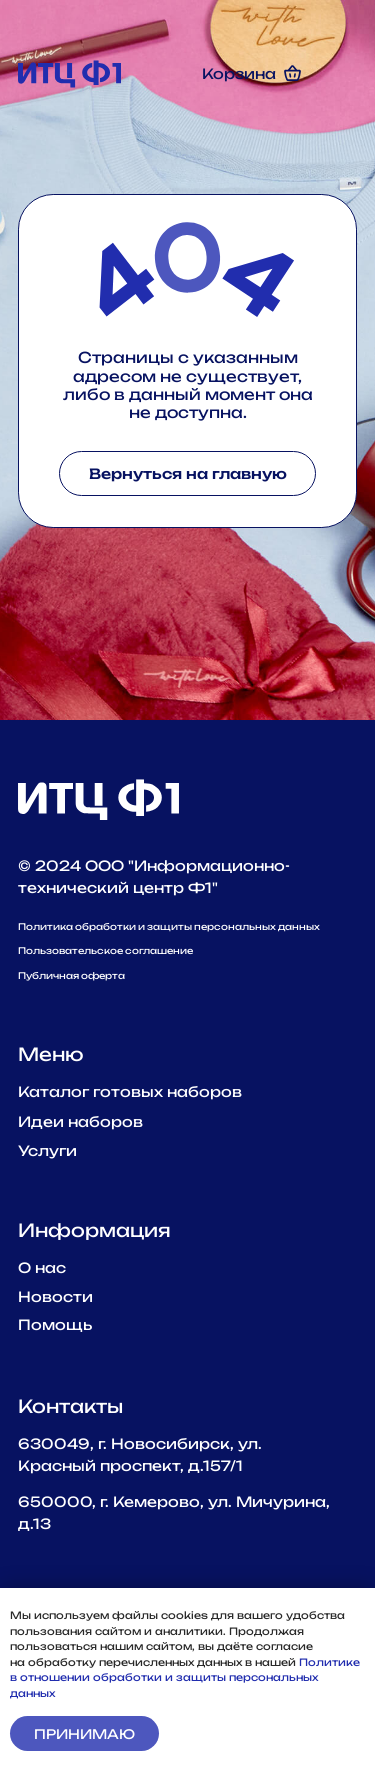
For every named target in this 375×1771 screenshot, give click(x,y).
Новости (55, 1296)
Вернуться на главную (188, 473)
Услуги (47, 1150)
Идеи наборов (80, 1121)
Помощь (55, 1324)
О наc (42, 1267)
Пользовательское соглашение (105, 950)
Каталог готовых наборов (130, 1091)
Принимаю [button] (84, 1734)
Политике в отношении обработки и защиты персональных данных (185, 1677)
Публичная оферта (71, 975)
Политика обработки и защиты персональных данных (169, 926)
